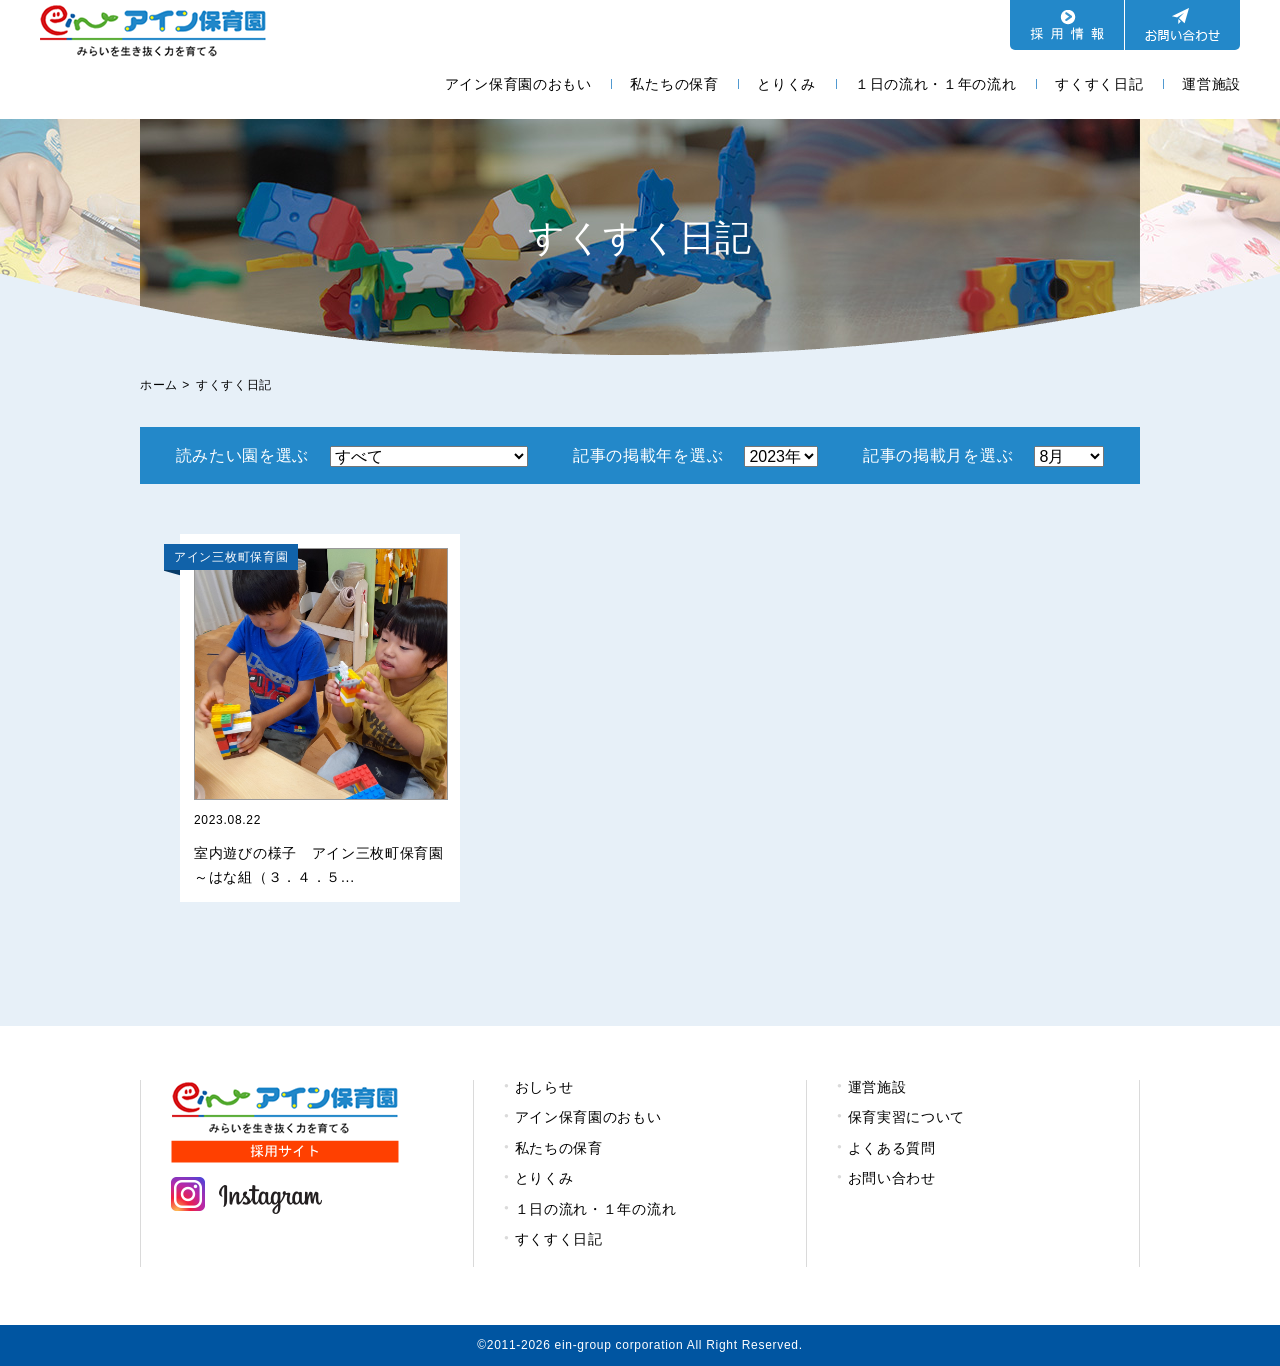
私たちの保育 (674, 84)
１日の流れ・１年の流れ (936, 84)
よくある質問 (892, 1148)
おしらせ (544, 1087)
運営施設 (1211, 84)
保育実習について (907, 1117)
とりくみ (786, 84)
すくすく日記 (1099, 84)
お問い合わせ (892, 1178)
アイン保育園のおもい (518, 84)
